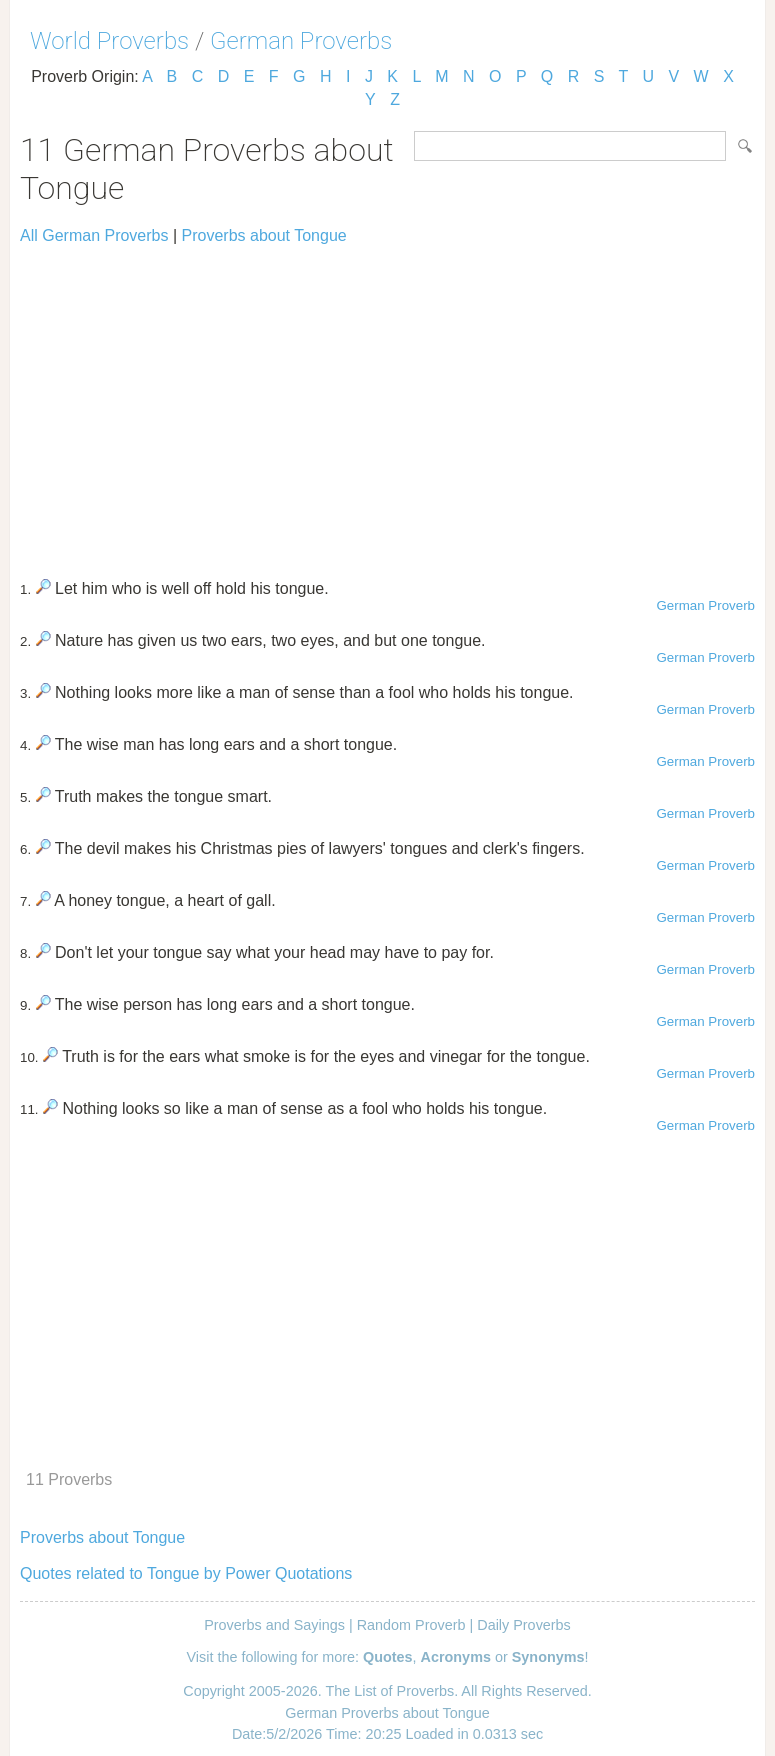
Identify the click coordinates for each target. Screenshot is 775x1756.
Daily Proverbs (524, 1625)
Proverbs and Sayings (274, 1625)
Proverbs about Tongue (264, 235)
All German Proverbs (94, 235)
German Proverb (705, 605)
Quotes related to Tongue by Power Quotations (186, 1573)
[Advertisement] (387, 403)
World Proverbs (109, 41)
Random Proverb (411, 1625)
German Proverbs (301, 41)
